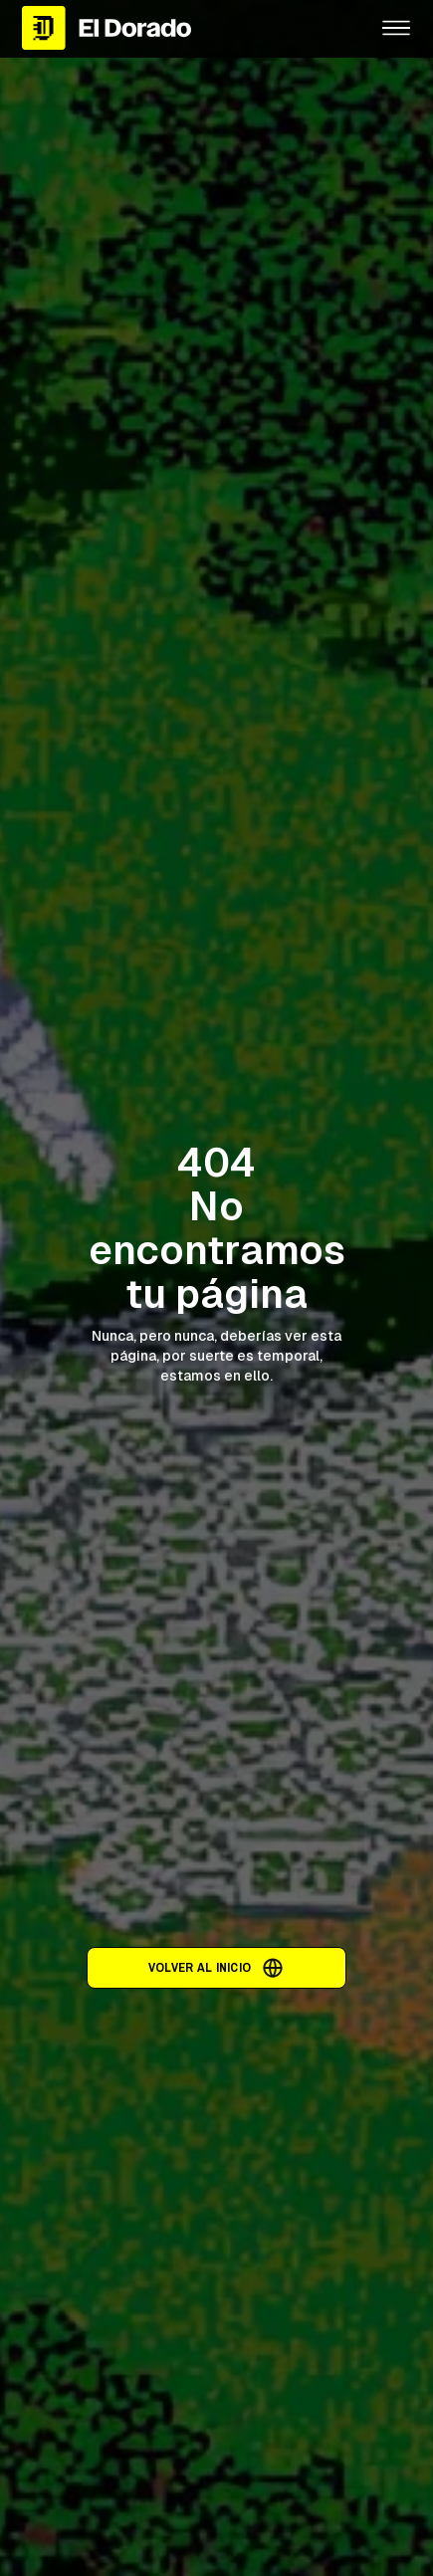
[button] (396, 28)
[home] (185, 27)
